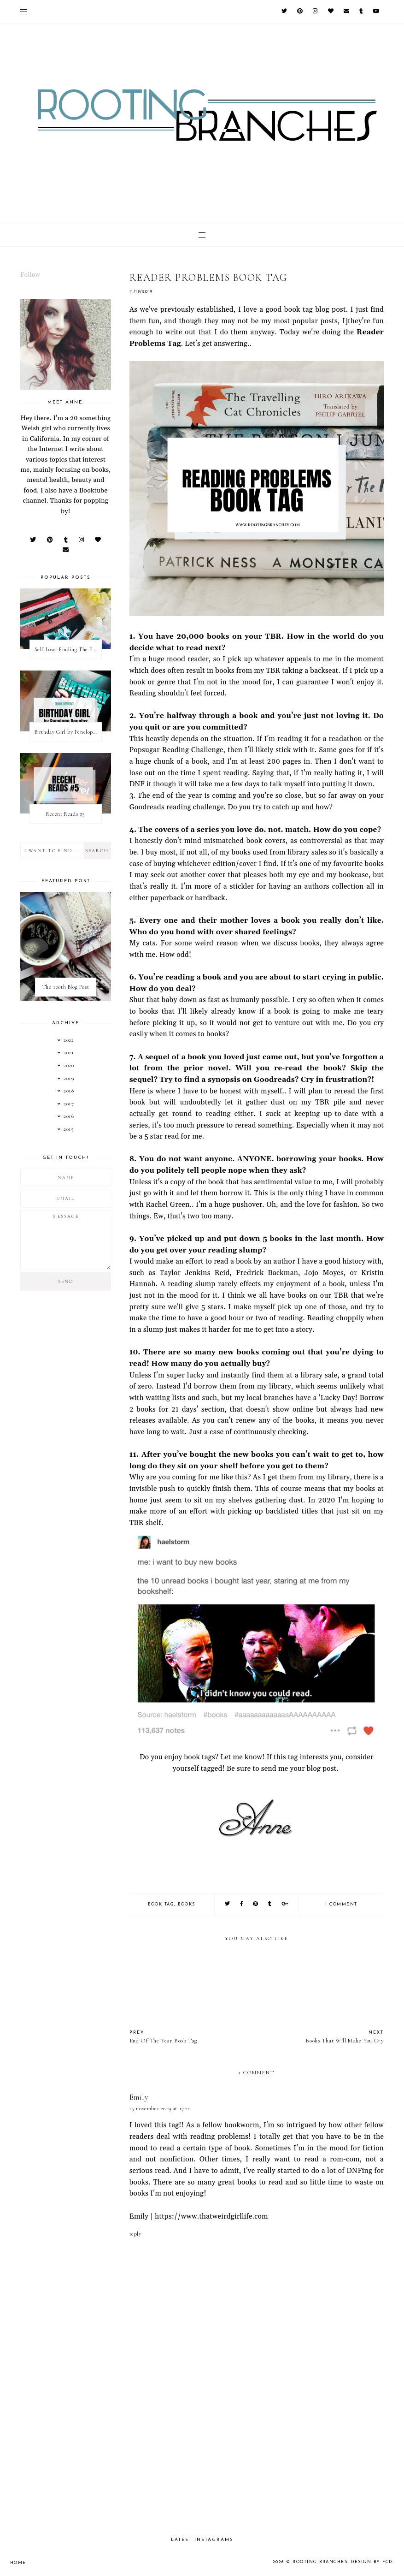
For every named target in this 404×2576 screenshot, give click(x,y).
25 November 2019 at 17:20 (160, 2108)
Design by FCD (371, 2562)
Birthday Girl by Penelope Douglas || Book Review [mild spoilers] (68, 732)
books (186, 1904)
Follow (30, 275)
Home (18, 2563)
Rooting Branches (320, 2562)
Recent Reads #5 (65, 814)
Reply (135, 2234)
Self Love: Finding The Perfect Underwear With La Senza (68, 649)
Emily (138, 2097)
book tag (161, 1904)
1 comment (341, 1904)
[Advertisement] (256, 2449)
